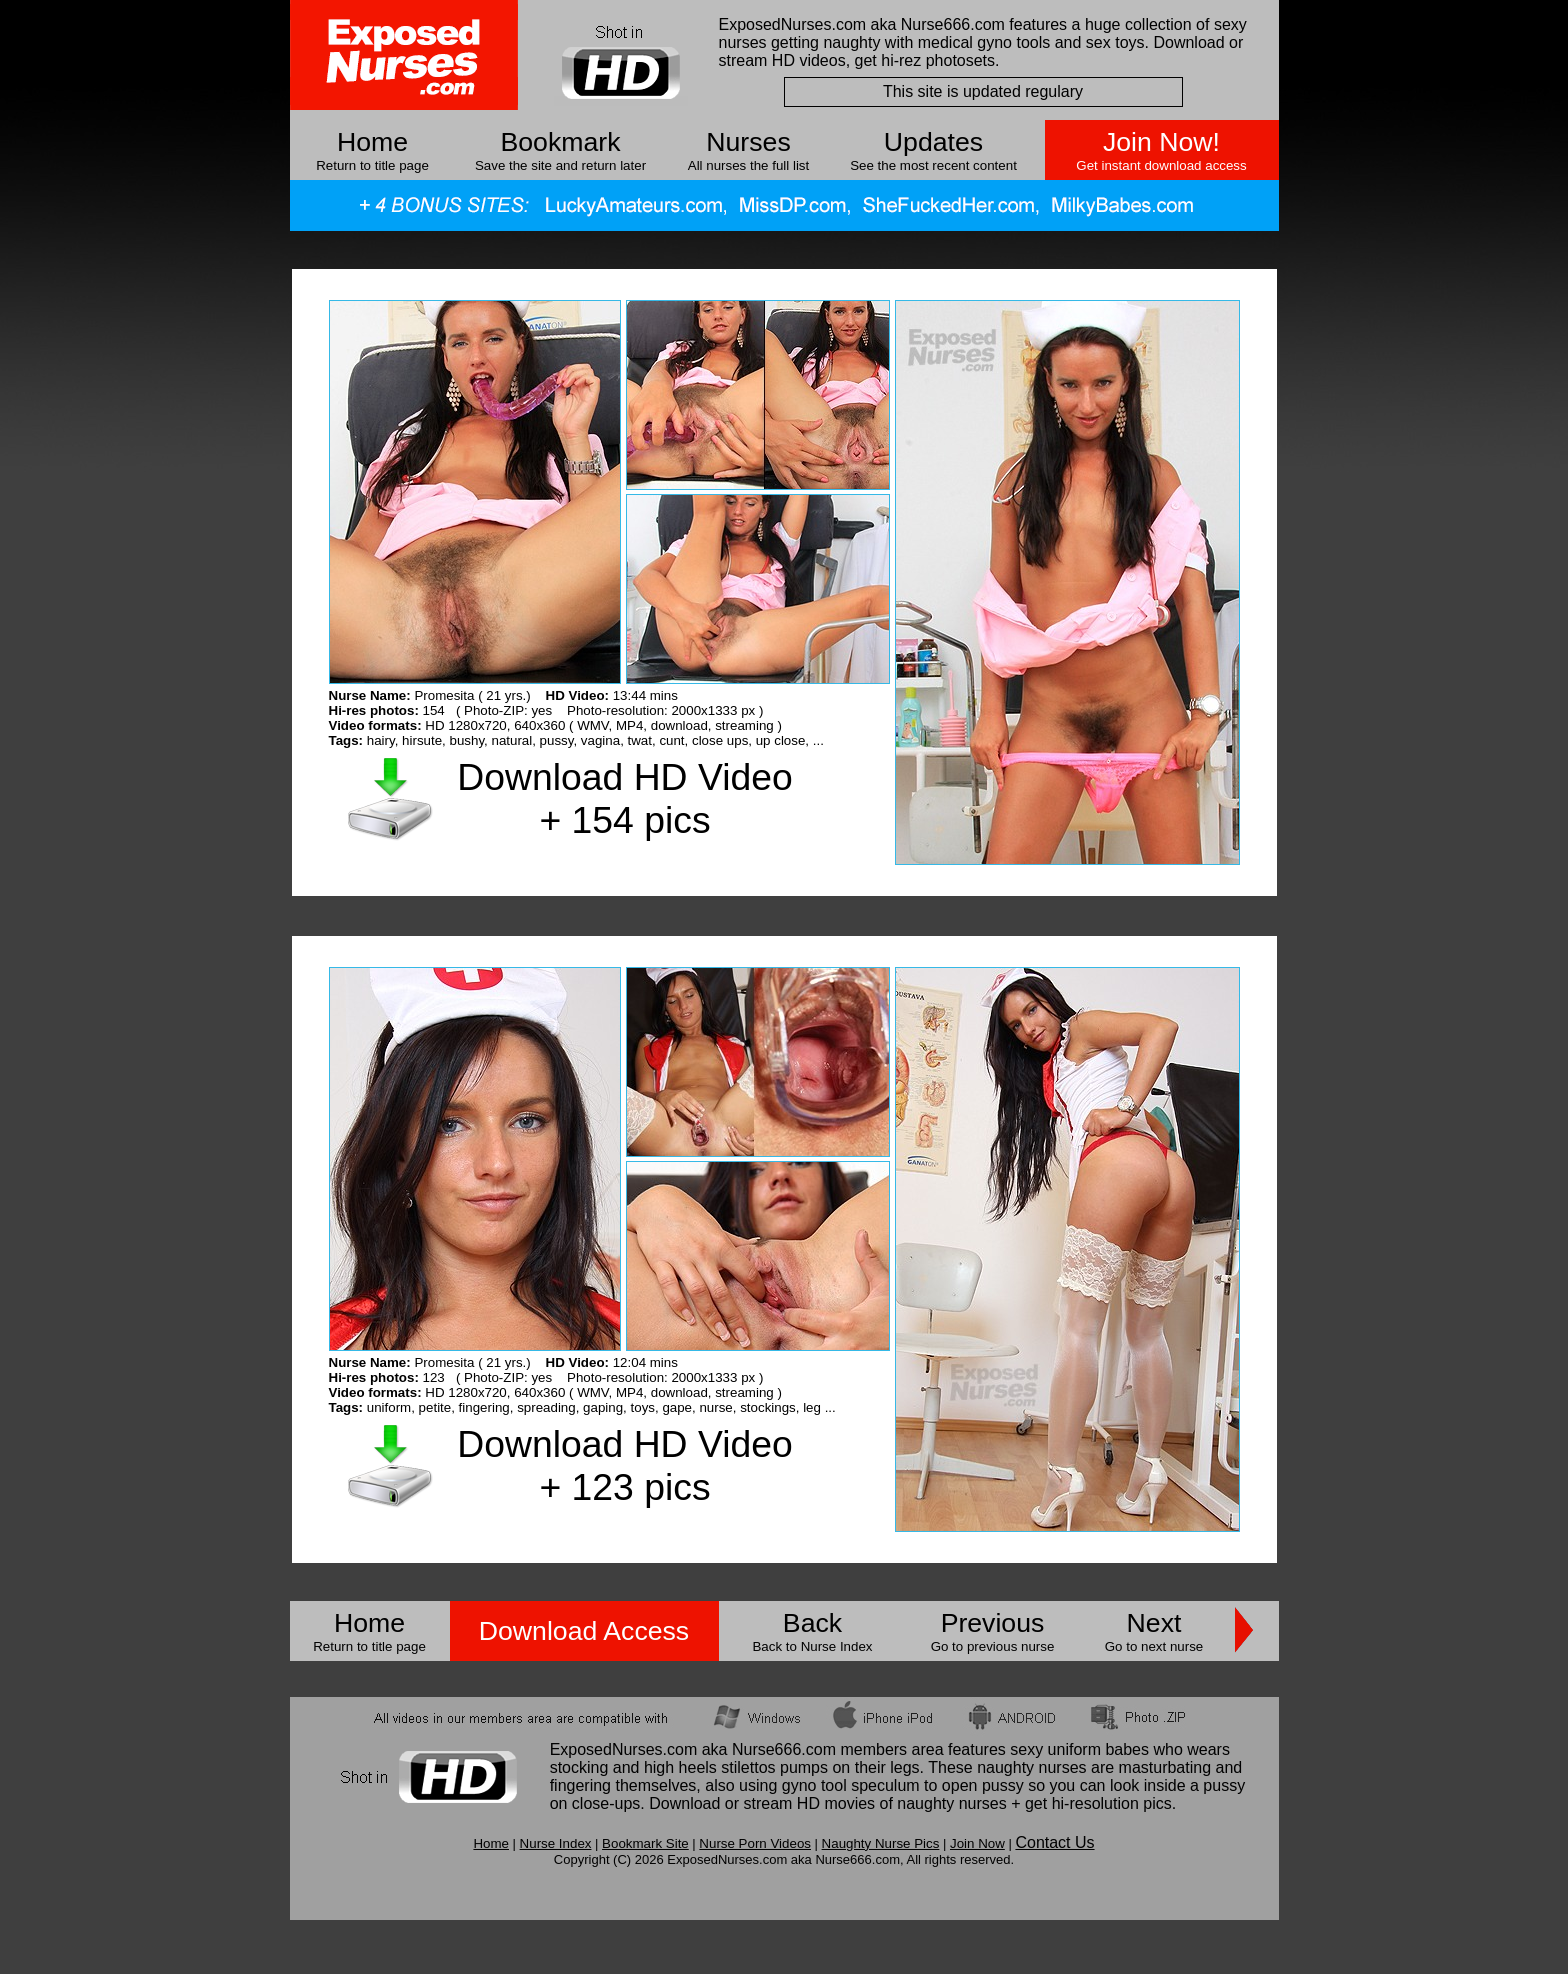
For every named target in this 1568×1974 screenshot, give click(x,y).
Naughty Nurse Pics (881, 1843)
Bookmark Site (645, 1843)
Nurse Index (556, 1843)
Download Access (584, 1631)
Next (1154, 1623)
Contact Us (1054, 1842)
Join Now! (1161, 142)
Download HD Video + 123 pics (624, 1465)
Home (372, 142)
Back (812, 1623)
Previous (993, 1623)
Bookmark (561, 142)
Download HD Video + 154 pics (624, 798)
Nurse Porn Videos (755, 1843)
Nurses (748, 142)
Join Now (977, 1843)
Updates (933, 142)
